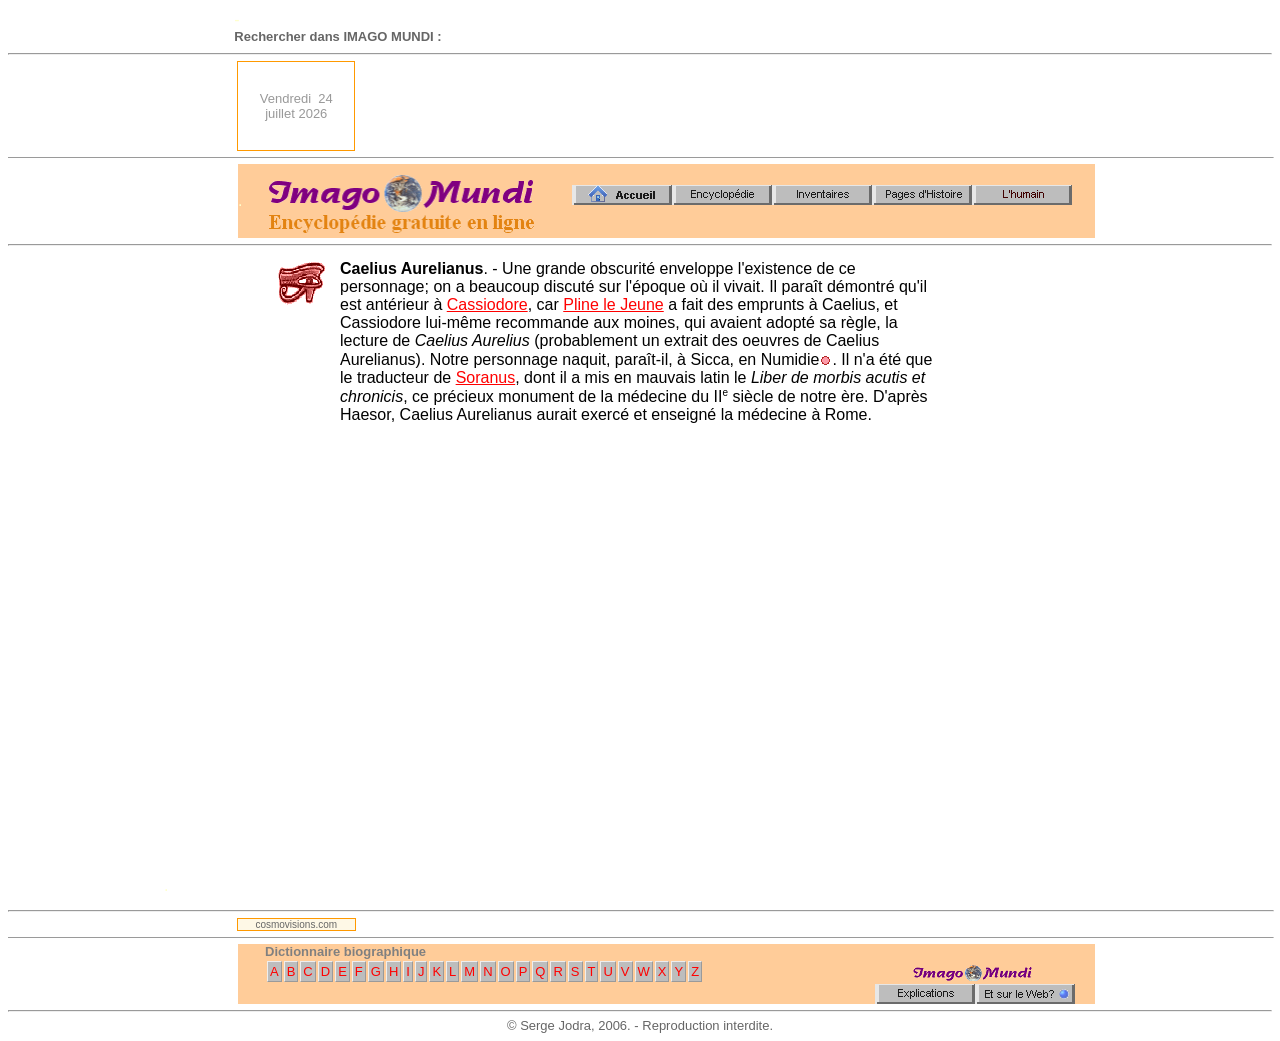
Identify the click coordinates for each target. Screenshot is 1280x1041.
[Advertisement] (731, 106)
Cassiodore (487, 304)
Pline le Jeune (613, 304)
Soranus (486, 377)
